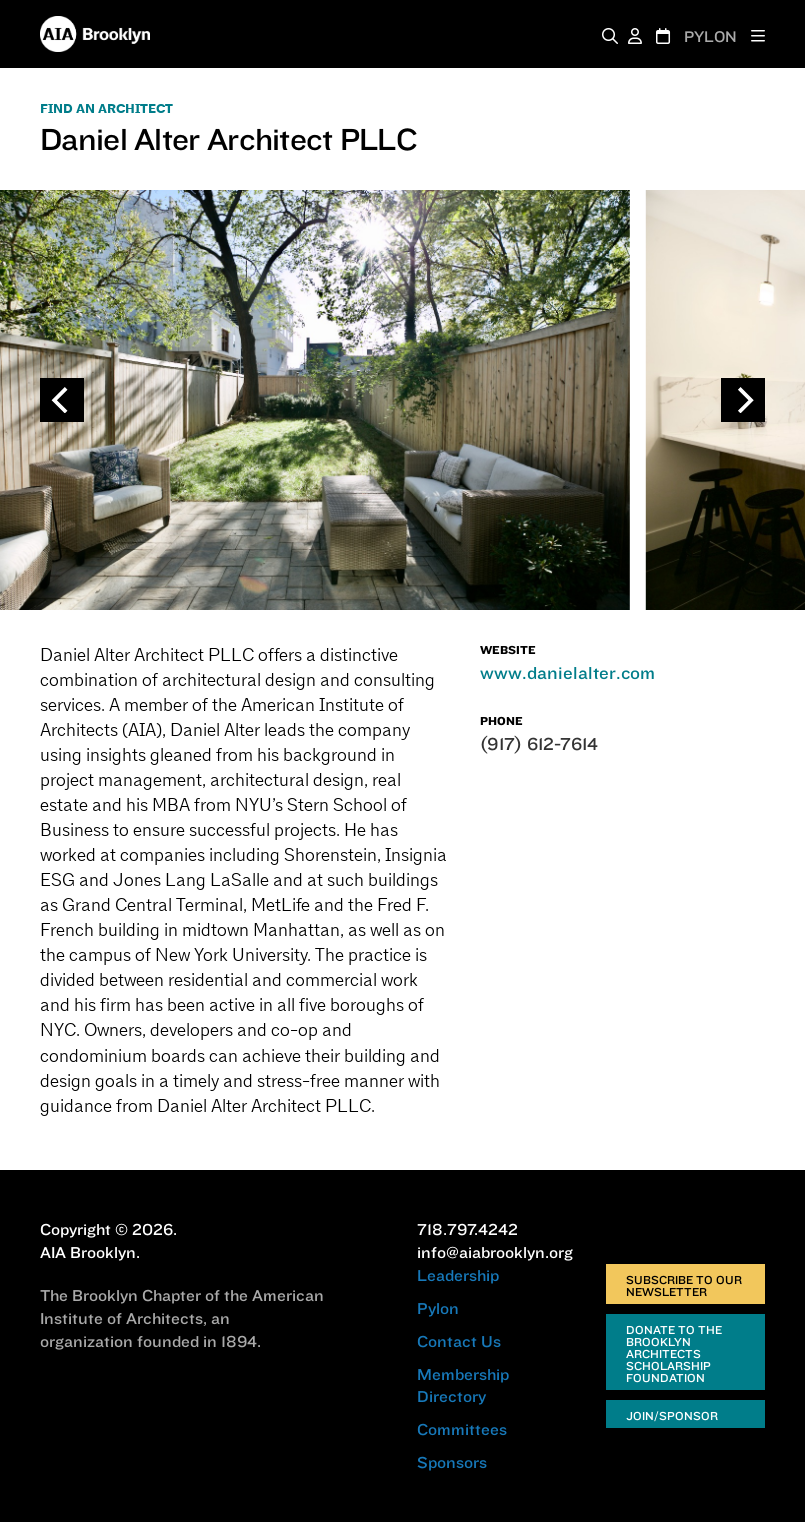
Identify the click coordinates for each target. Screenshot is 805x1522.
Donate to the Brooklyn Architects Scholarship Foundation (674, 1353)
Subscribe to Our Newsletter (684, 1285)
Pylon (438, 1308)
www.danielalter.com (567, 672)
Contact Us (459, 1341)
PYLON (710, 36)
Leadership (458, 1275)
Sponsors (452, 1462)
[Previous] (62, 400)
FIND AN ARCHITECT (106, 109)
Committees (462, 1429)
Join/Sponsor (672, 1415)
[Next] (743, 400)
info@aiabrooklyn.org (495, 1252)
